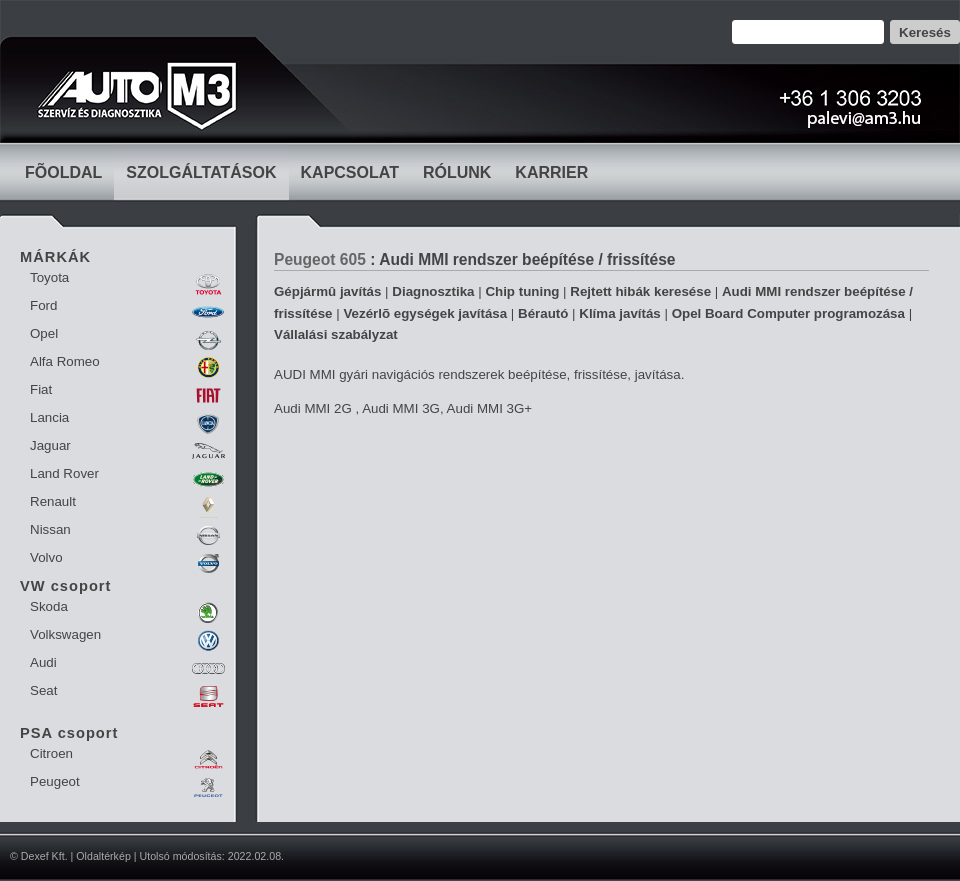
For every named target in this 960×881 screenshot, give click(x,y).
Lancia (49, 417)
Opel (44, 333)
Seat (43, 690)
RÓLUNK (457, 172)
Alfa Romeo (65, 361)
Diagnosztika (433, 291)
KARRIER (551, 172)
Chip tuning (522, 291)
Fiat (41, 389)
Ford (43, 305)
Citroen (51, 753)
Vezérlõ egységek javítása (425, 313)
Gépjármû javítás (327, 291)
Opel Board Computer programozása (788, 313)
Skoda (49, 606)
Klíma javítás (620, 313)
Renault (53, 501)
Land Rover (64, 473)
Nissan (50, 529)
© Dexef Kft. (39, 856)
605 (353, 259)
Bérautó (543, 313)
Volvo (46, 557)
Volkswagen (65, 634)
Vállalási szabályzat (336, 334)
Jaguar (50, 445)
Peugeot (55, 781)
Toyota (49, 277)
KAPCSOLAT (350, 172)
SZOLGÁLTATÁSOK (201, 172)
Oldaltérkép (103, 856)
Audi (43, 662)
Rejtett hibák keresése (640, 291)
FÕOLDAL (63, 172)
